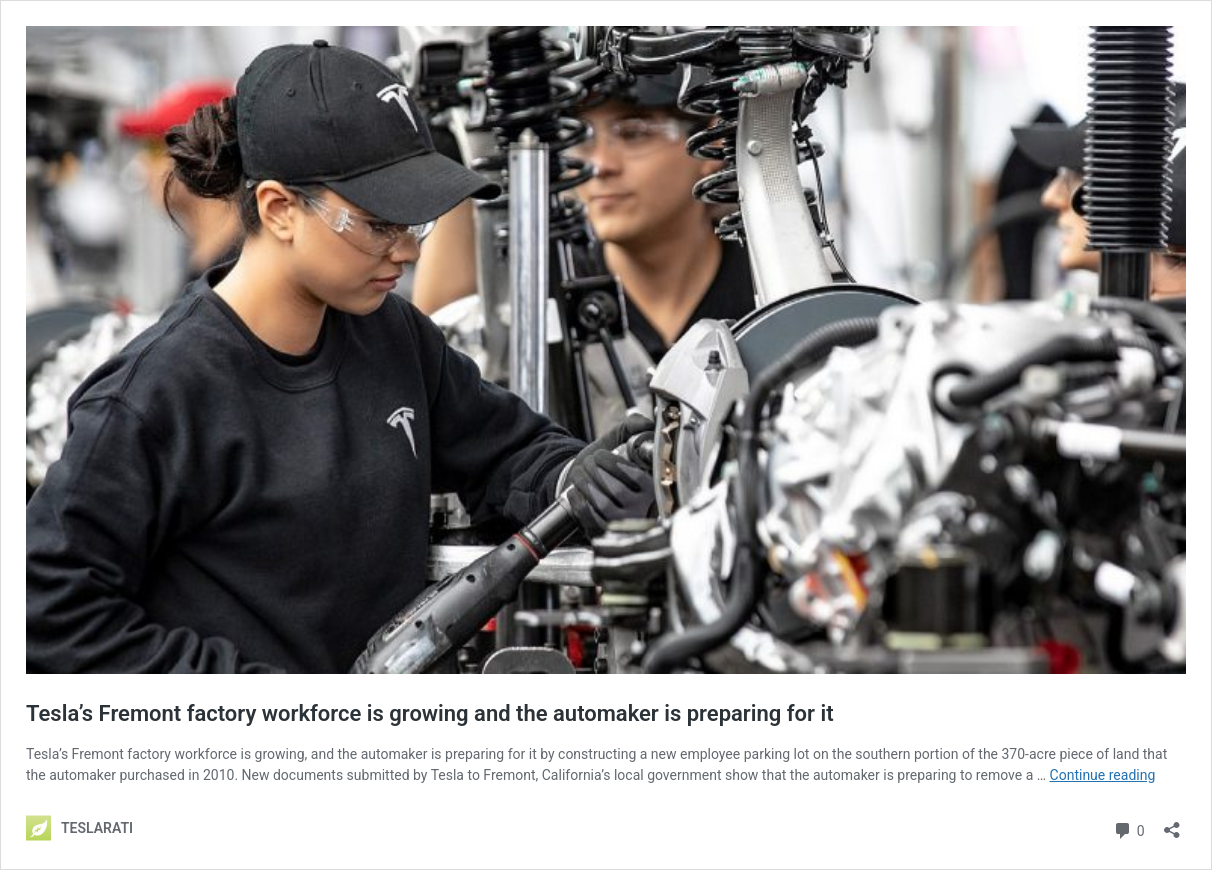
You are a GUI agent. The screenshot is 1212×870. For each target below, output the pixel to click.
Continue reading (1103, 775)
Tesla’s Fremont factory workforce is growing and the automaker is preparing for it (430, 713)
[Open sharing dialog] (1172, 823)
